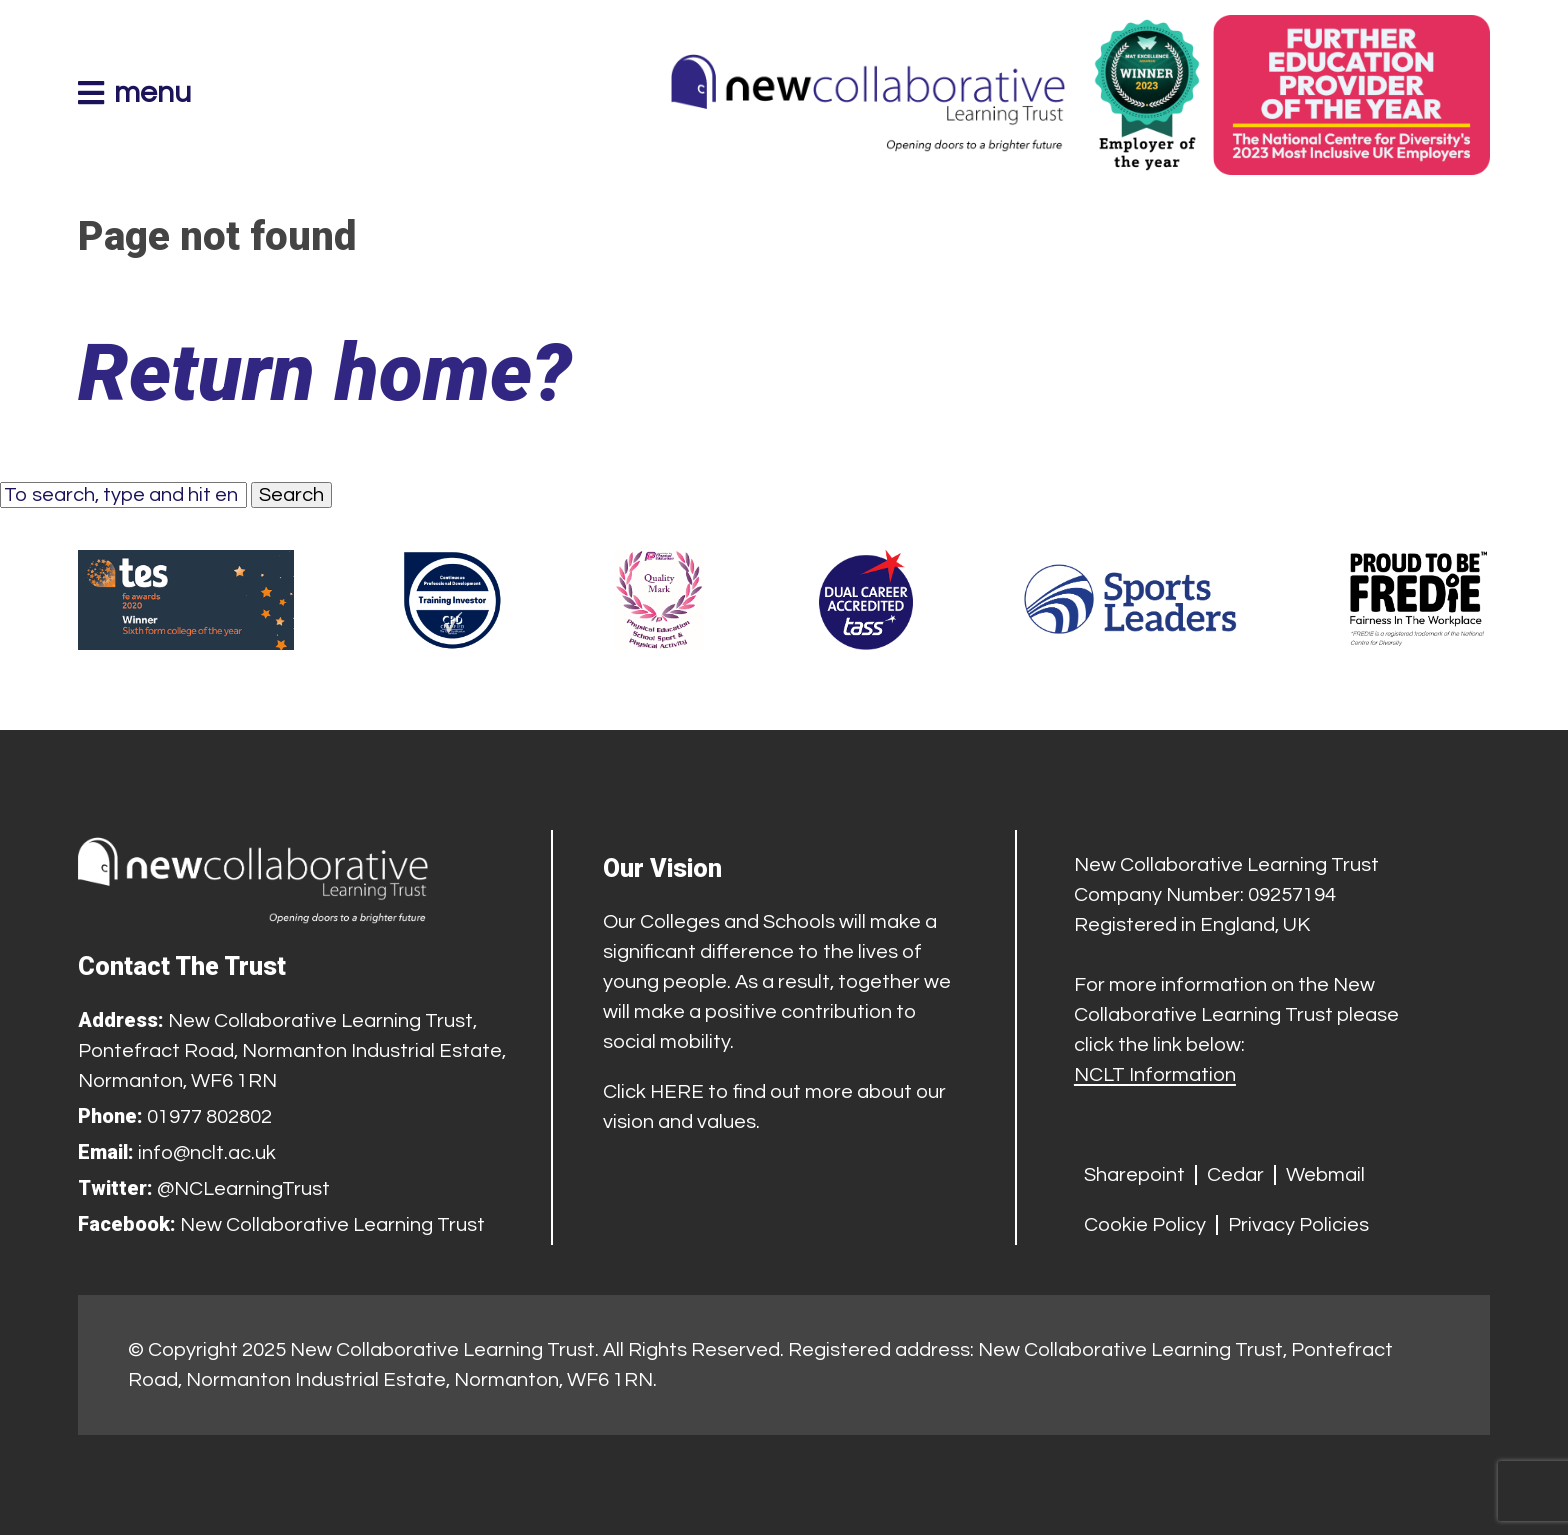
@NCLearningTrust (243, 1189)
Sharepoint (1134, 1175)
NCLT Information (1155, 1075)
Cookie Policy (1145, 1225)
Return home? (325, 373)
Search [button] (291, 495)
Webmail (1325, 1175)
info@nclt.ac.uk (207, 1153)
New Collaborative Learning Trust (332, 1225)
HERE (677, 1092)
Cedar (1235, 1175)
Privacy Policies (1298, 1225)
